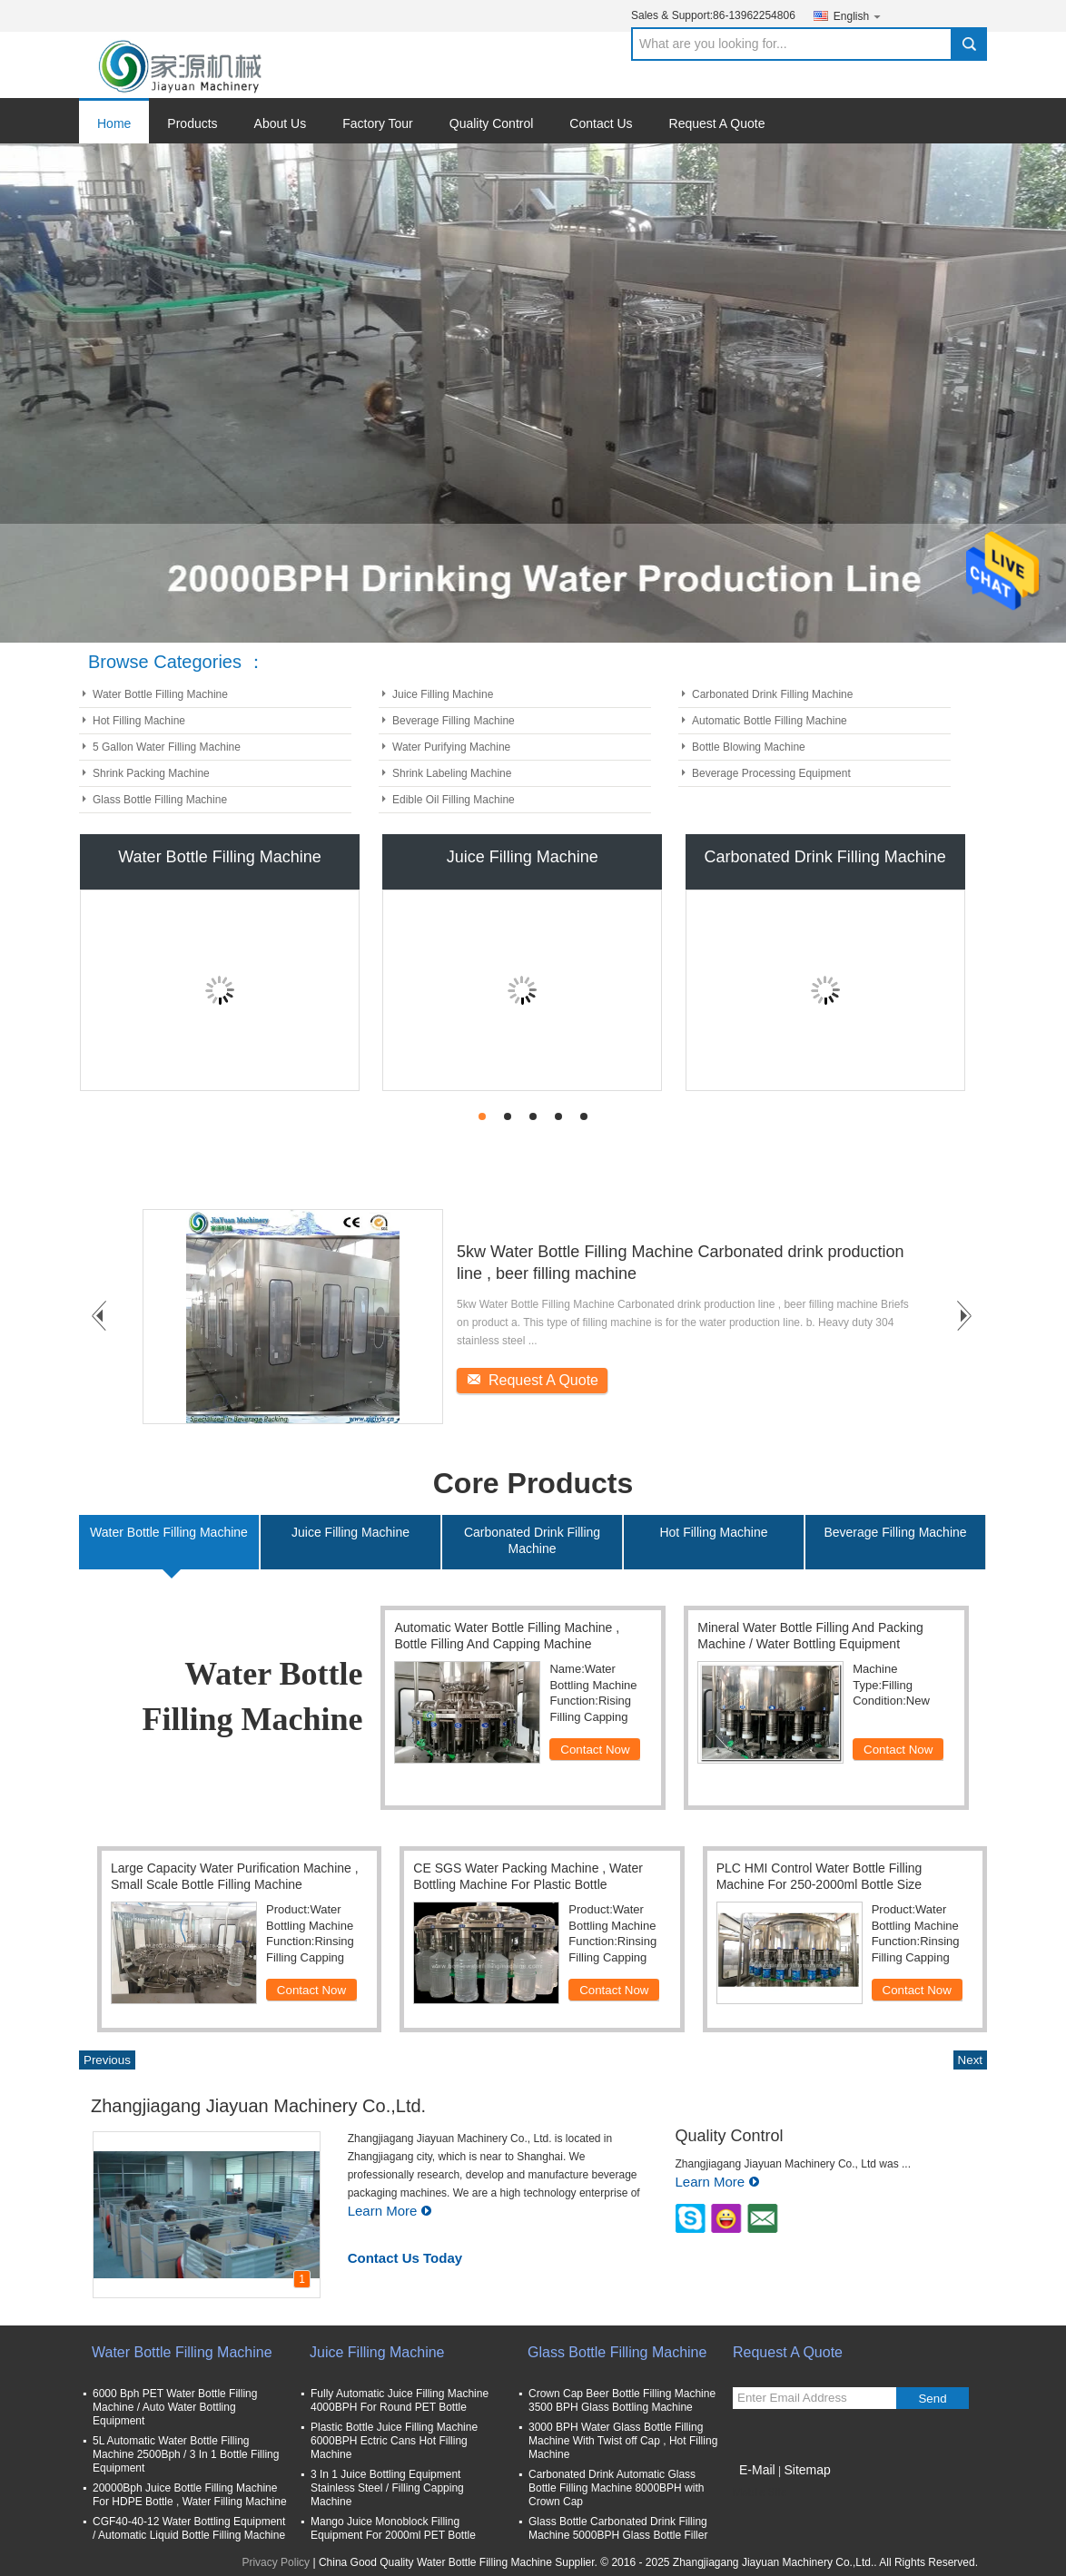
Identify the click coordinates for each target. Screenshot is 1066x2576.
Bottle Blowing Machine (748, 747)
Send (932, 2398)
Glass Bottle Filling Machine (160, 799)
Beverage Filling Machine (453, 720)
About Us (280, 123)
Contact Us (600, 123)
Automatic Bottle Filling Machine (769, 720)
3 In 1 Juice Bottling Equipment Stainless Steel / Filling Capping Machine (387, 2488)
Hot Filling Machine (139, 720)
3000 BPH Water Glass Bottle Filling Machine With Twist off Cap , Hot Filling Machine (622, 2441)
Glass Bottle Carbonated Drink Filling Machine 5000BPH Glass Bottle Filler (617, 2528)
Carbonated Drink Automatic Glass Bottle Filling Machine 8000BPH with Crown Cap (616, 2488)
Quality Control (491, 123)
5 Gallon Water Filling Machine (167, 747)
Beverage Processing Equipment (771, 773)
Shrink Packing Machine (151, 773)
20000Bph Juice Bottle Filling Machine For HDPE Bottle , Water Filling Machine (190, 2495)
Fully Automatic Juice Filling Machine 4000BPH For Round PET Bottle (400, 2400)
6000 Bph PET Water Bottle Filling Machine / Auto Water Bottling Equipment (175, 2407)
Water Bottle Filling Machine (160, 694)
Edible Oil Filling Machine (453, 799)
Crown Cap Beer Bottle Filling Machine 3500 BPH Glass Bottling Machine (622, 2400)
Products (192, 123)
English (858, 16)
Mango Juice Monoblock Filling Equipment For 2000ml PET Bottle (393, 2528)
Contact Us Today (405, 2258)
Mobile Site (759, 2492)
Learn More (390, 2210)
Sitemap (807, 2470)
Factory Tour (377, 123)
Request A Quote (717, 123)
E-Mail (757, 2470)
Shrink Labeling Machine (451, 773)
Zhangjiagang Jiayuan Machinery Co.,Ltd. (258, 2106)
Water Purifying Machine (451, 747)
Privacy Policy (276, 2562)
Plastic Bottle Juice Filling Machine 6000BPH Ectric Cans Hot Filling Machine (394, 2441)
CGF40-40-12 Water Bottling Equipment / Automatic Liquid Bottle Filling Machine (189, 2528)
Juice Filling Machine (442, 694)
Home (114, 123)
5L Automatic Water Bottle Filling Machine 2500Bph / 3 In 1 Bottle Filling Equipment (186, 2454)
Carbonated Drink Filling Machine (772, 694)
